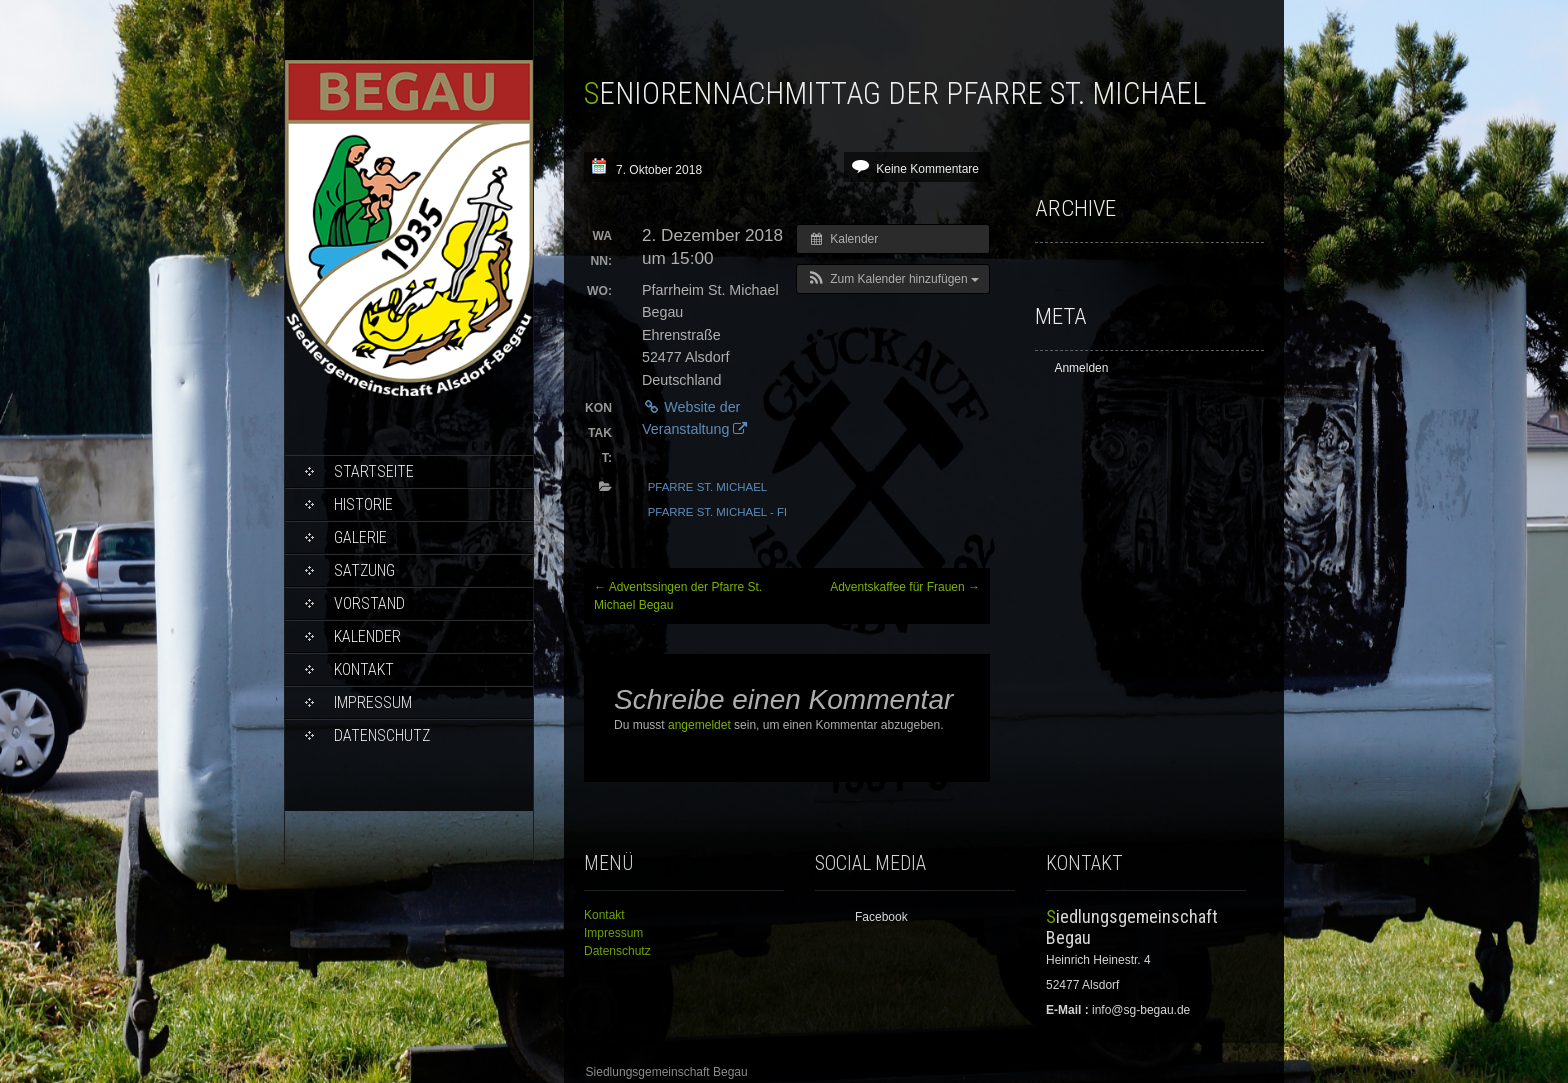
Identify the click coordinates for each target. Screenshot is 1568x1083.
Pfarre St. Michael (708, 487)
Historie (363, 504)
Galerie (360, 537)
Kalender (367, 636)
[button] (893, 279)
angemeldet (699, 725)
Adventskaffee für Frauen (905, 587)
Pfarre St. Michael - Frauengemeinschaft (781, 512)
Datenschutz (382, 735)
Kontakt (364, 669)
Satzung (364, 570)
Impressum (373, 702)
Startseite (374, 471)
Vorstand (369, 603)
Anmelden (1081, 368)
